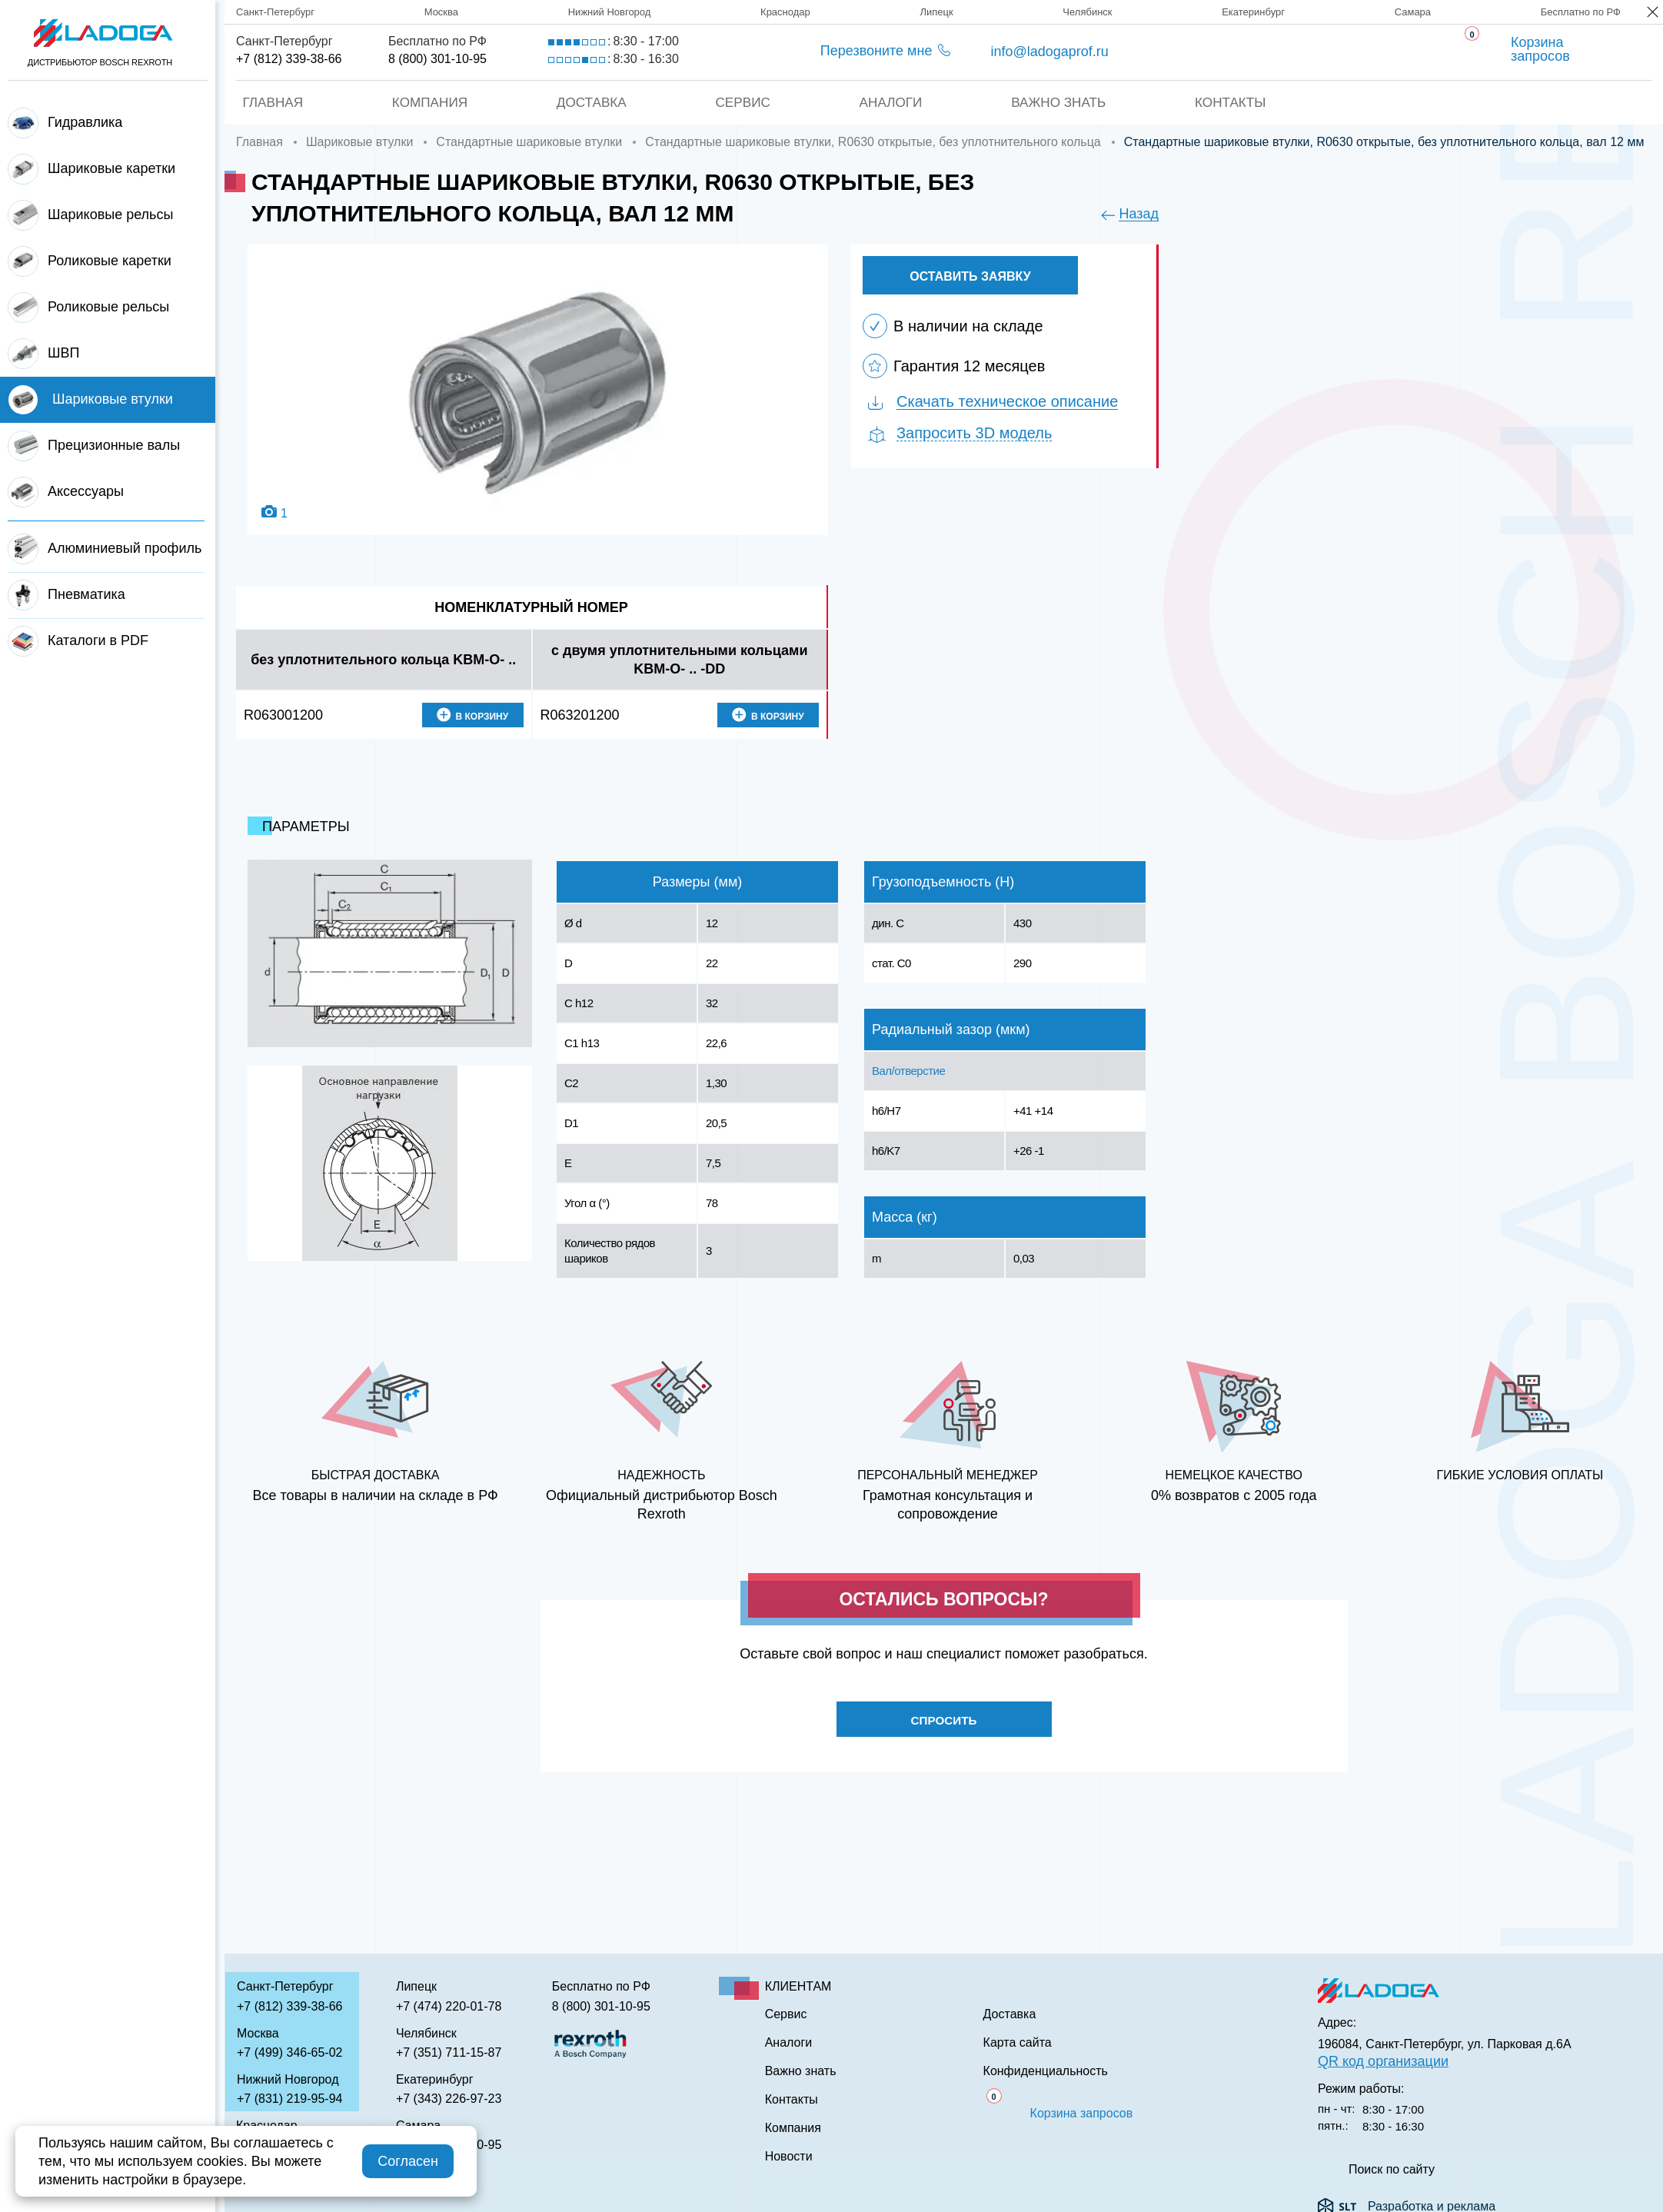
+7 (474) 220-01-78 (448, 2006)
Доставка (590, 102)
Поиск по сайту (1392, 2170)
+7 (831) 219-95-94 (289, 2098)
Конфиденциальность (1045, 2071)
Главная (268, 102)
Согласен (408, 2161)
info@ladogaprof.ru (1049, 51)
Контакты (1235, 102)
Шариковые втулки (359, 141)
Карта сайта (1017, 2043)
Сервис (742, 102)
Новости (789, 2156)
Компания (426, 102)
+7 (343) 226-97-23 (448, 2098)
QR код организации (1383, 2061)
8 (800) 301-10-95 (437, 58)
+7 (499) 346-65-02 (289, 2052)
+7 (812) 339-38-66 (288, 58)
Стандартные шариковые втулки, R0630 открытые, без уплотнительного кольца (873, 141)
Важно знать (1060, 102)
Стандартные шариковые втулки (529, 141)
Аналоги (891, 102)
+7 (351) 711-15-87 (448, 2052)
